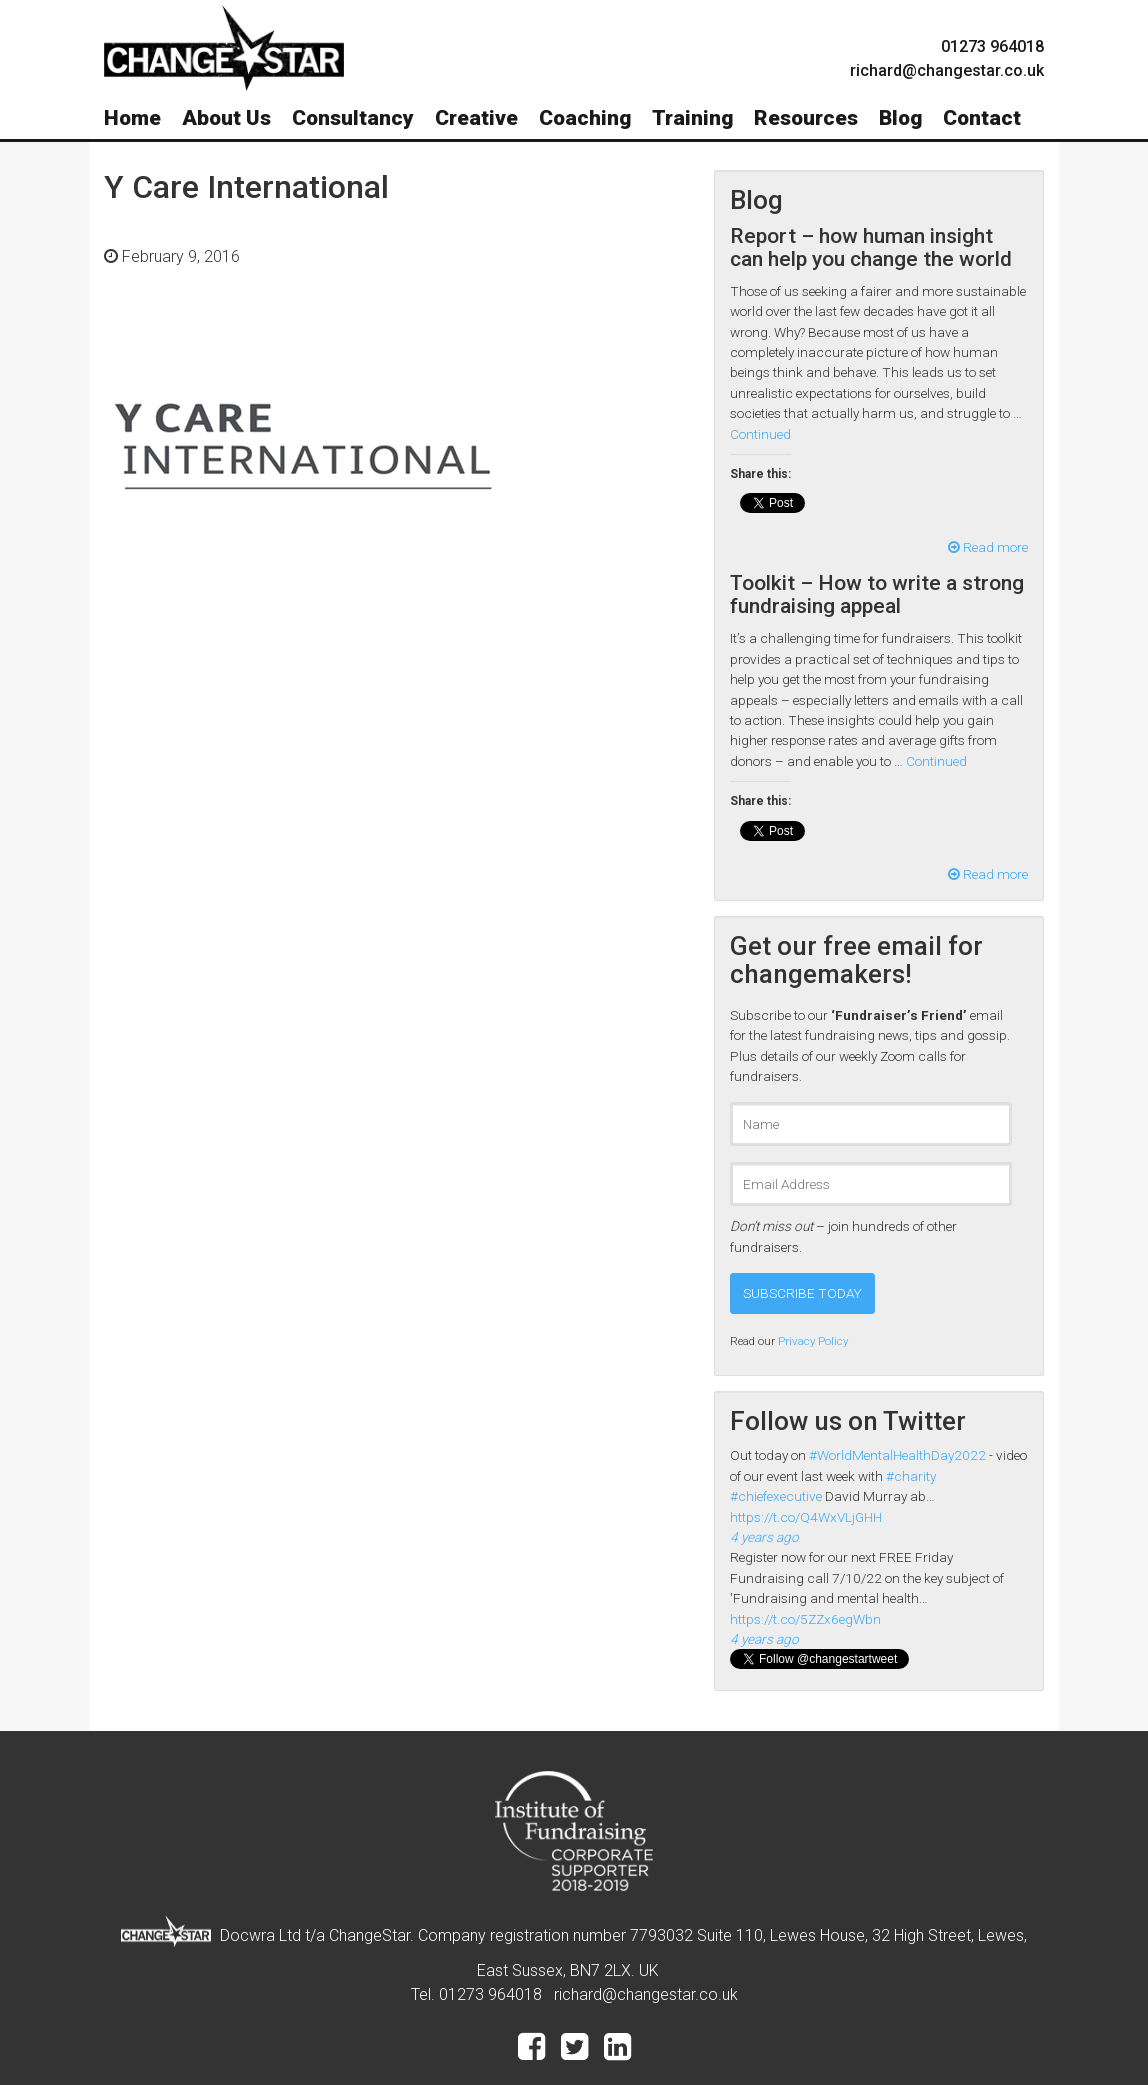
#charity (911, 1476)
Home (132, 118)
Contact (982, 118)
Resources (806, 118)
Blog (900, 118)
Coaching (585, 118)
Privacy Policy (813, 1341)
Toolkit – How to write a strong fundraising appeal (877, 594)
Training (692, 118)
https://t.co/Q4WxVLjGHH (806, 1517)
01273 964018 (992, 46)
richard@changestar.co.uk (646, 1994)
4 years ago (764, 1537)
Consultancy (353, 118)
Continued (760, 434)
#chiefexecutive (776, 1496)
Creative (476, 118)
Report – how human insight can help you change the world (871, 247)
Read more (988, 547)
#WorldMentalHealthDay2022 (897, 1455)
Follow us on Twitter (848, 1421)
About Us (226, 118)
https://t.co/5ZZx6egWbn (805, 1619)
